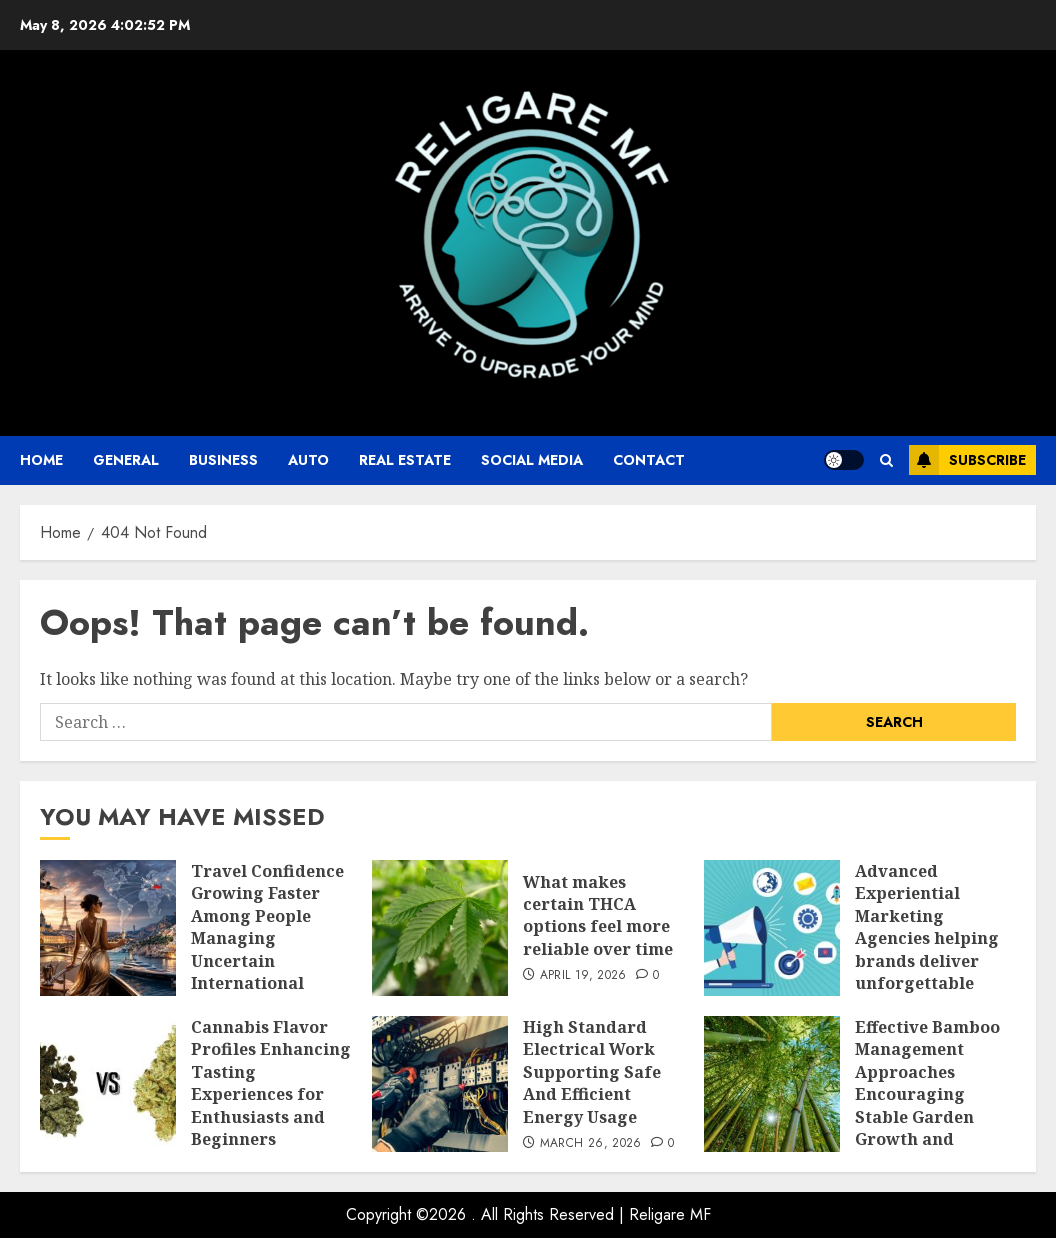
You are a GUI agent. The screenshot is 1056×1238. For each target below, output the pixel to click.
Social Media (532, 460)
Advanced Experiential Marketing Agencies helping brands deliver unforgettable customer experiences (927, 949)
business (223, 460)
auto (308, 460)
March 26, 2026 (591, 1144)
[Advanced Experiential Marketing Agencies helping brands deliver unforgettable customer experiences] (772, 928)
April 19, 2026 (583, 976)
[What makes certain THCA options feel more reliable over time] (440, 928)
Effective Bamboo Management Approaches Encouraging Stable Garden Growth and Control (927, 1094)
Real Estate (405, 460)
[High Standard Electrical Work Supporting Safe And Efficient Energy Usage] (440, 1084)
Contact (649, 460)
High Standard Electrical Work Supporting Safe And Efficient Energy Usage (592, 1072)
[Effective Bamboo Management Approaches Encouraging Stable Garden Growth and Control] (772, 1084)
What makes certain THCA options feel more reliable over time (598, 915)
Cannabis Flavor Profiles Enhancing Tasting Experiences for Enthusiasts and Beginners (271, 1083)
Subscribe (967, 460)
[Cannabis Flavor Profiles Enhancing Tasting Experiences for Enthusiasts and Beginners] (108, 1084)
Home (41, 460)
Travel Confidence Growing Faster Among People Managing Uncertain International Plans (267, 938)
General (126, 460)
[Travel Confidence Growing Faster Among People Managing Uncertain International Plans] (108, 928)
